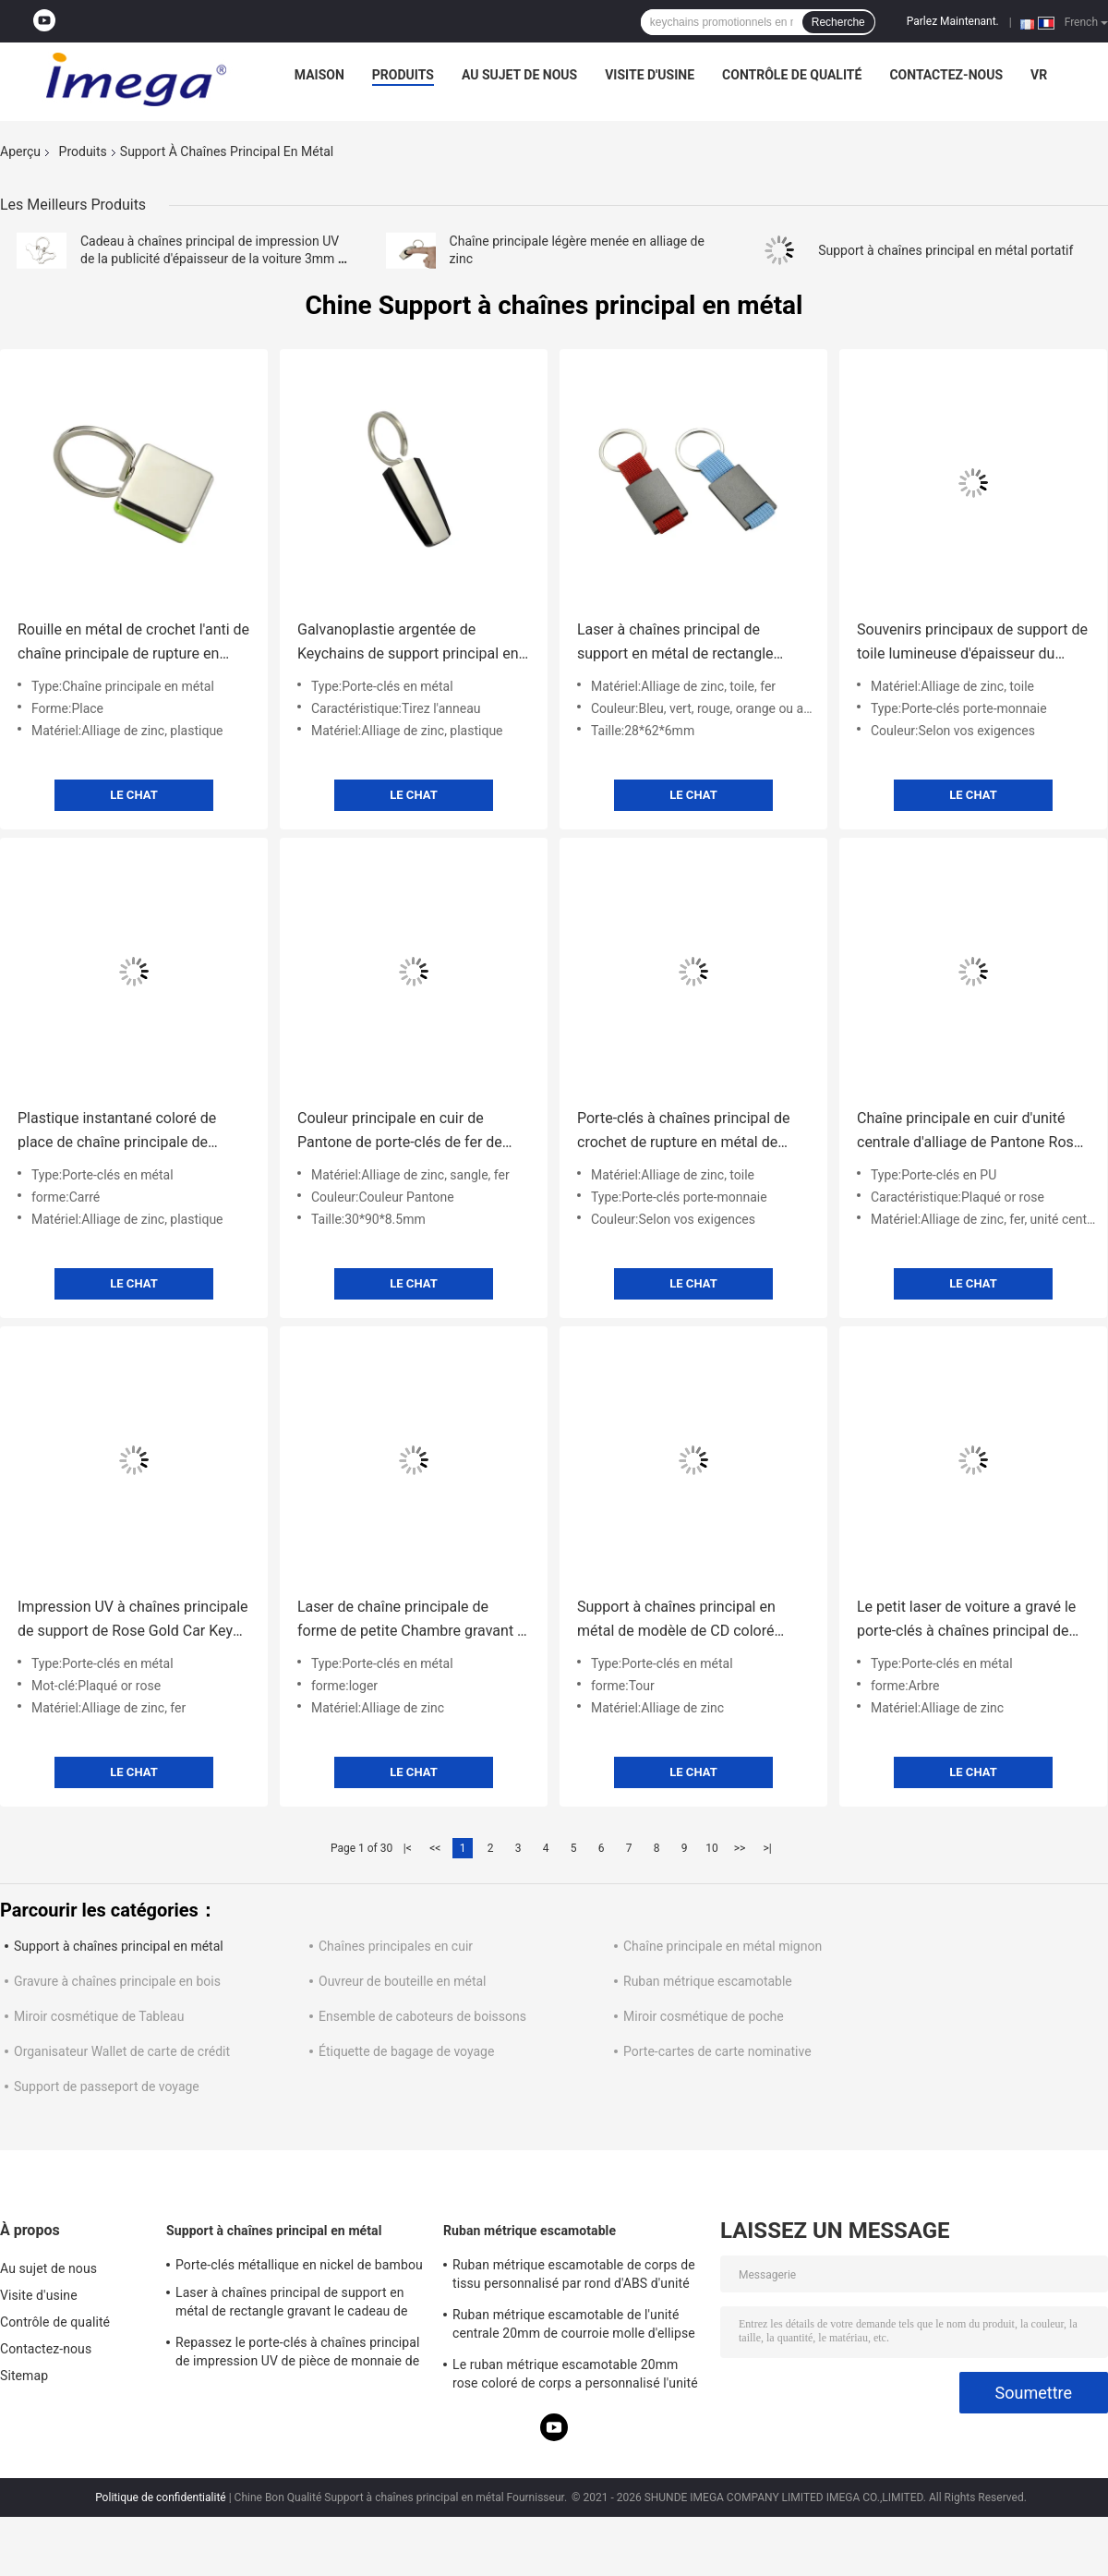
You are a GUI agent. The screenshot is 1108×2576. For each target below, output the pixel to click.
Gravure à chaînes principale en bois (117, 1981)
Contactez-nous (946, 74)
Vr (1038, 74)
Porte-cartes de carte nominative (717, 2051)
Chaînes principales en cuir (396, 1946)
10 (711, 1848)
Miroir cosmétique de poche (703, 2016)
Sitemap (24, 2375)
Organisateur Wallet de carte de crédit (122, 2051)
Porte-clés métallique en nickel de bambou (299, 2264)
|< (407, 1848)
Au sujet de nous (519, 74)
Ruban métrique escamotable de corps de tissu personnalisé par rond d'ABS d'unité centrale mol (573, 2276)
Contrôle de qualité (791, 74)
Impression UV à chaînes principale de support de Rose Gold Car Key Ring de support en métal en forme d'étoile (133, 1620)
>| (767, 1848)
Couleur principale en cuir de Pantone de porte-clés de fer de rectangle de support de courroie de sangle (404, 1132)
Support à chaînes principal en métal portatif (945, 250)
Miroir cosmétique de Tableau (99, 2016)
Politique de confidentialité (160, 2497)
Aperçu (20, 151)
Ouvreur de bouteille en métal (403, 1981)
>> (740, 1848)
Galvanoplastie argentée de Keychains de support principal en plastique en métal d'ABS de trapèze (407, 643)
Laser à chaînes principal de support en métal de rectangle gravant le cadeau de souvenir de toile (684, 643)
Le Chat (133, 795)
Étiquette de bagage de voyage (406, 2051)
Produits (403, 74)
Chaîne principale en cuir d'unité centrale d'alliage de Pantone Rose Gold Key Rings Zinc (969, 1132)
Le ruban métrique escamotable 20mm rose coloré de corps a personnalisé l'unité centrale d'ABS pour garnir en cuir (575, 2376)
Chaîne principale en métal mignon (722, 1946)
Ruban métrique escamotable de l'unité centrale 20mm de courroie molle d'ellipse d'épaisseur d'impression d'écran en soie (573, 2326)
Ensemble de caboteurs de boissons (422, 2016)
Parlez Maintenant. (953, 21)
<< (434, 1848)
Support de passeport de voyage (106, 2086)
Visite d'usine (649, 74)
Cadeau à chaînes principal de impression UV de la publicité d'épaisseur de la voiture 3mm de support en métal (216, 259)
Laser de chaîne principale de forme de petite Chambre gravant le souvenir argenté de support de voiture (412, 1620)
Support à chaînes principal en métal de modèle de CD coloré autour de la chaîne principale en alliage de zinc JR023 (683, 1620)
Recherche (838, 22)
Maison (319, 74)
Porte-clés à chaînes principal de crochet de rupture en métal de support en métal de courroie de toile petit (683, 1132)
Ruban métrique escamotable (707, 1981)
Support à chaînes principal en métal (118, 1946)
